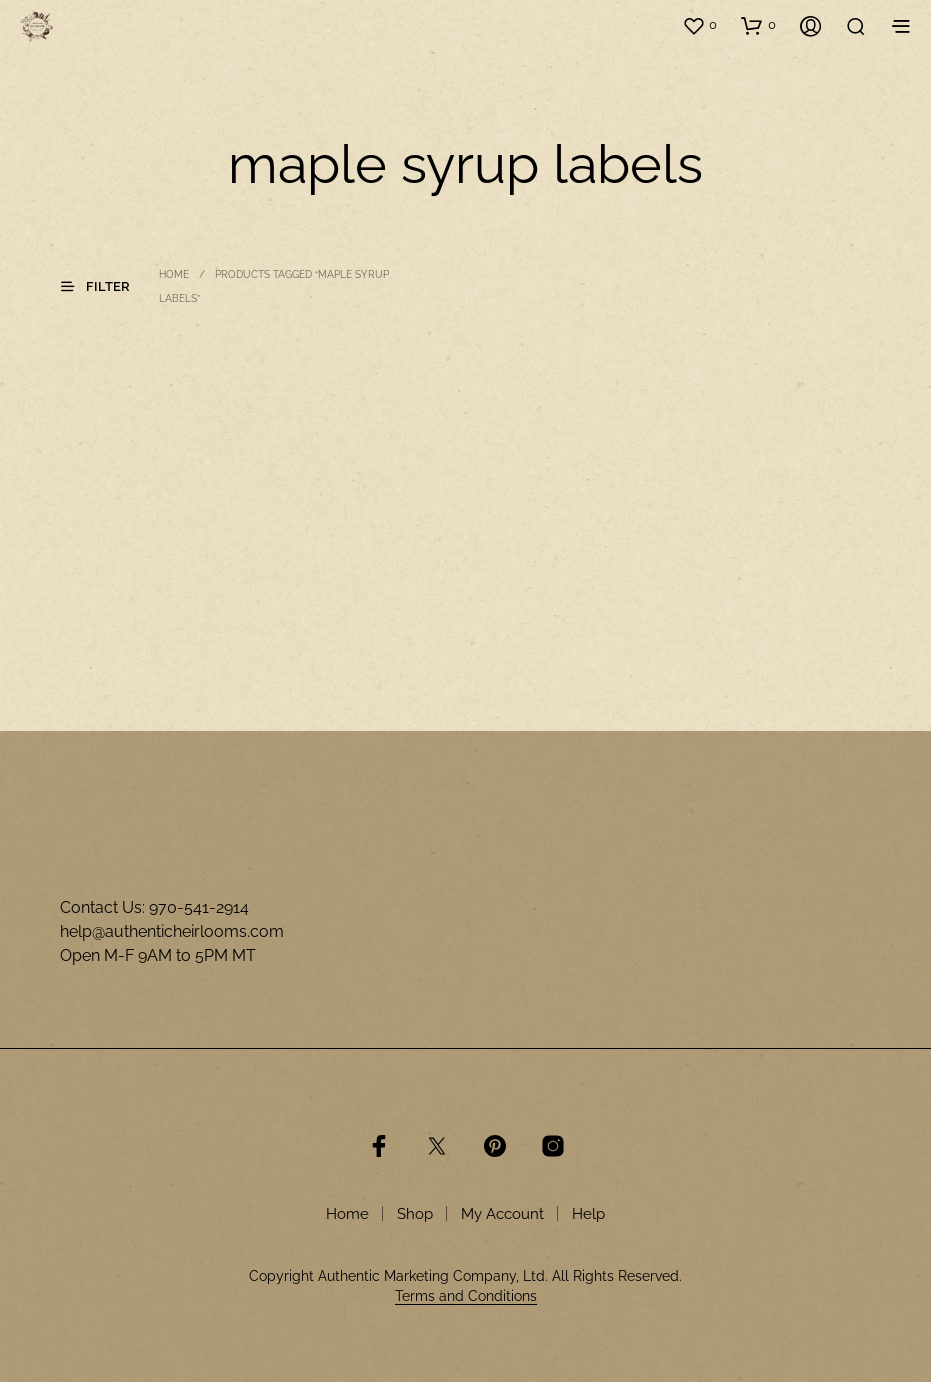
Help (588, 1214)
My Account (502, 1214)
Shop (415, 1214)
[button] (699, 25)
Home (174, 274)
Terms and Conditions (466, 1296)
